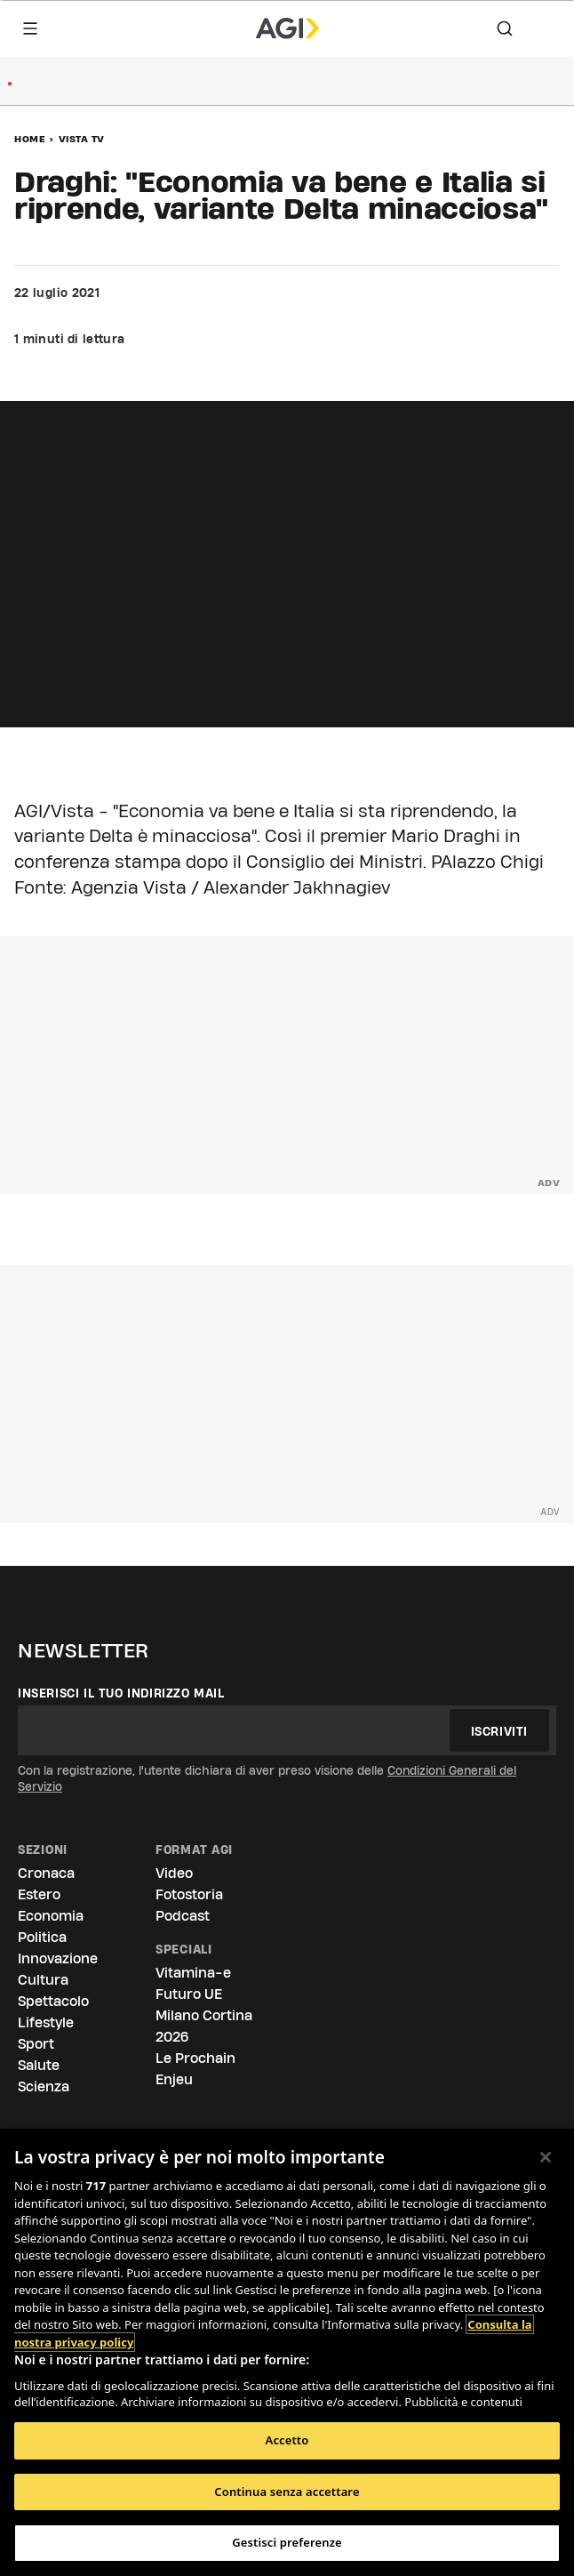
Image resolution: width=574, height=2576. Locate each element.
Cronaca (46, 1873)
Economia (51, 1915)
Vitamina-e (193, 1972)
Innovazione (58, 1958)
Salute (39, 2065)
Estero (39, 1894)
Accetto (287, 2440)
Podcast (182, 1915)
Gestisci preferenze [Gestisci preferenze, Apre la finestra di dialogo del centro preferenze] (287, 2542)
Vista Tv (82, 138)
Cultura (43, 1979)
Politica (42, 1937)
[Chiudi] (545, 2157)
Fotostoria (189, 1894)
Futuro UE (188, 1994)
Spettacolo (53, 2001)
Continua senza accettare (286, 2492)
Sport (36, 2043)
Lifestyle (46, 2022)
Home (29, 138)
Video (174, 1873)
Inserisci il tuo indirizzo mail (121, 1693)
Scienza (43, 2086)
